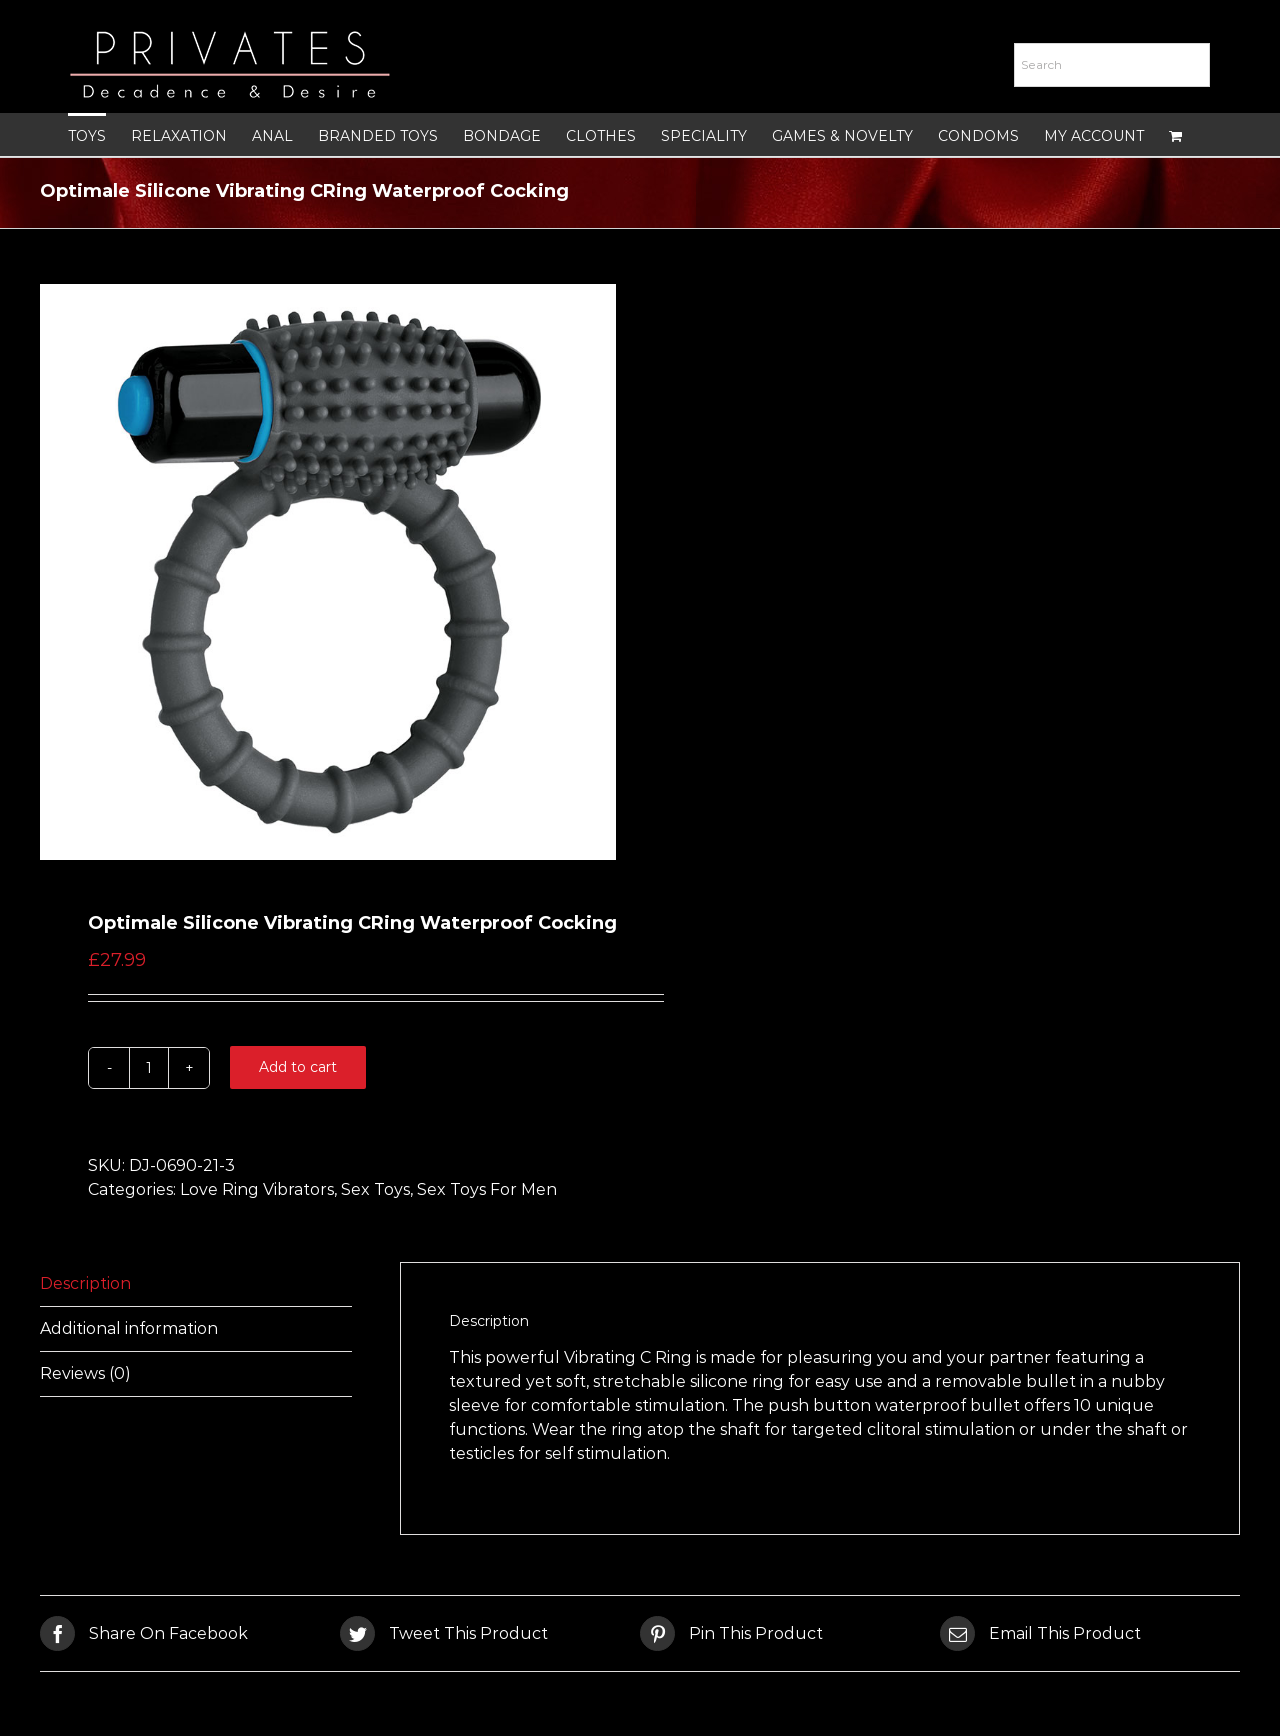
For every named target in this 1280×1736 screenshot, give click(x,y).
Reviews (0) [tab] (85, 1373)
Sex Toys (375, 1189)
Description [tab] (85, 1283)
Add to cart (298, 1067)
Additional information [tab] (129, 1328)
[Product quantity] (149, 1068)
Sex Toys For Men (487, 1189)
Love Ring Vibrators (257, 1189)
